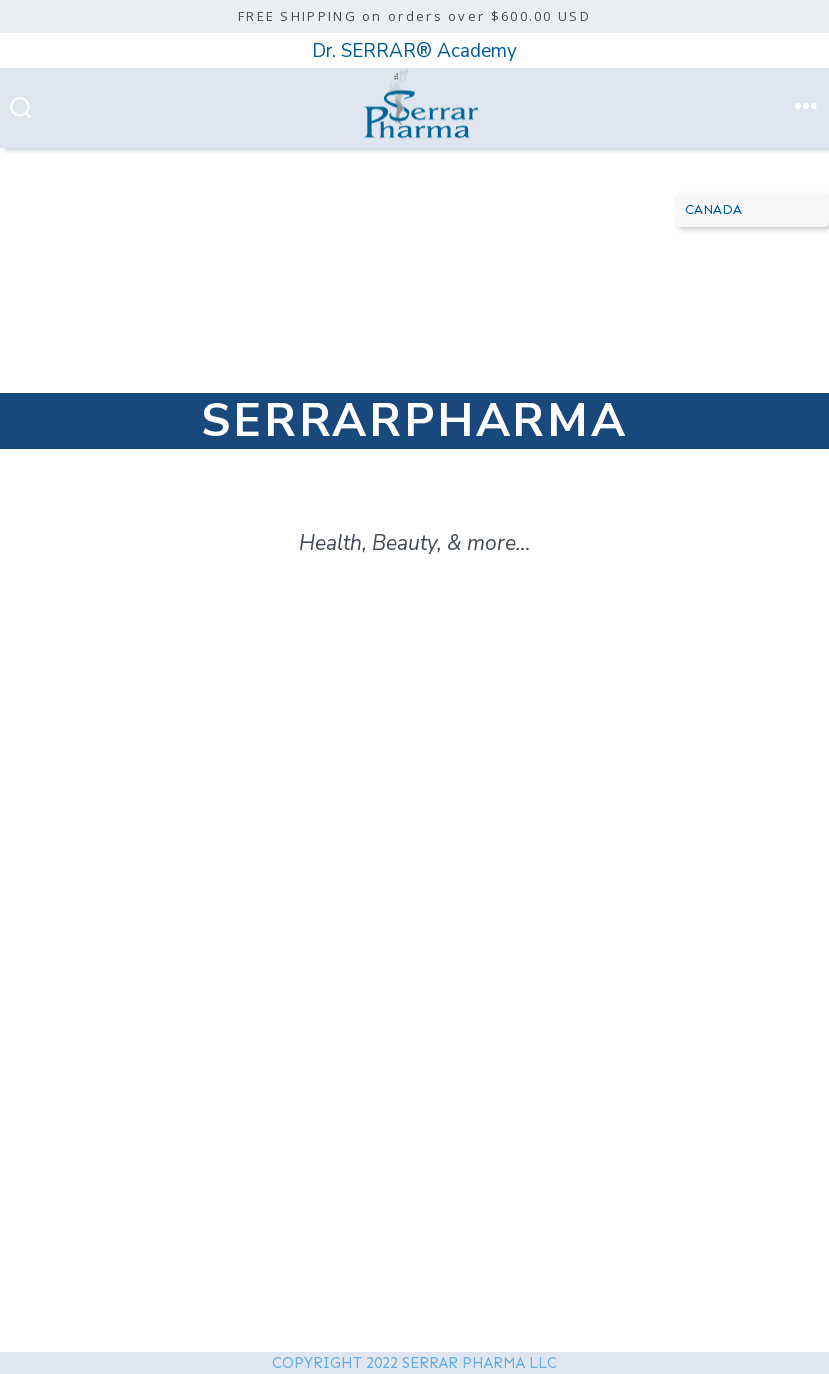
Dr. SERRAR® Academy (414, 51)
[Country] (752, 210)
